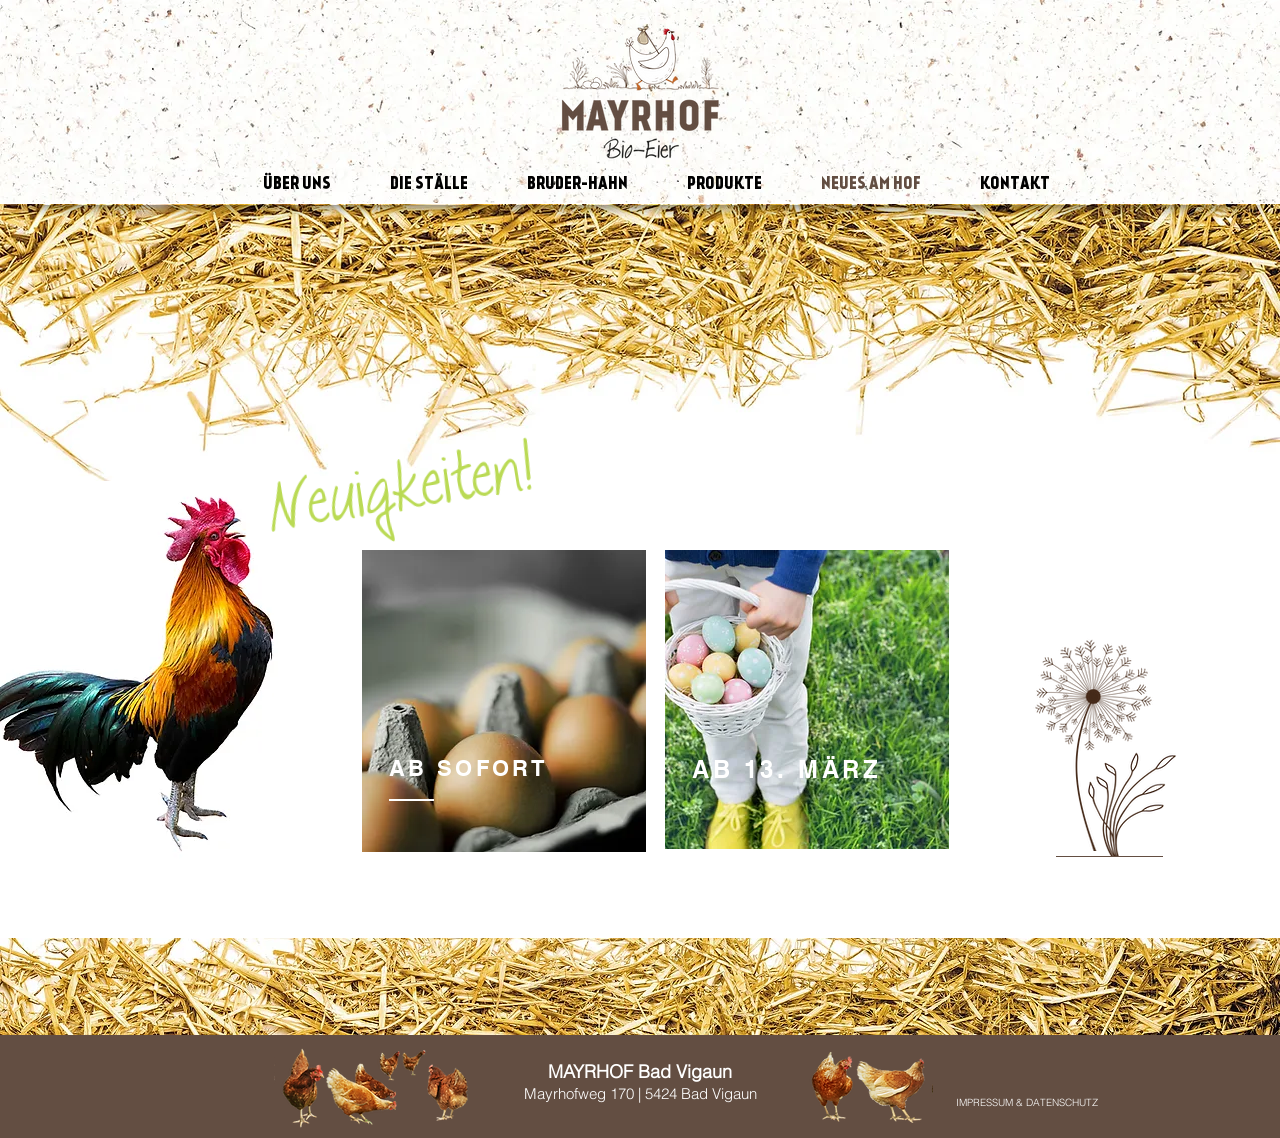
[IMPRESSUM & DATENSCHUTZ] (1027, 1103)
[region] (504, 702)
